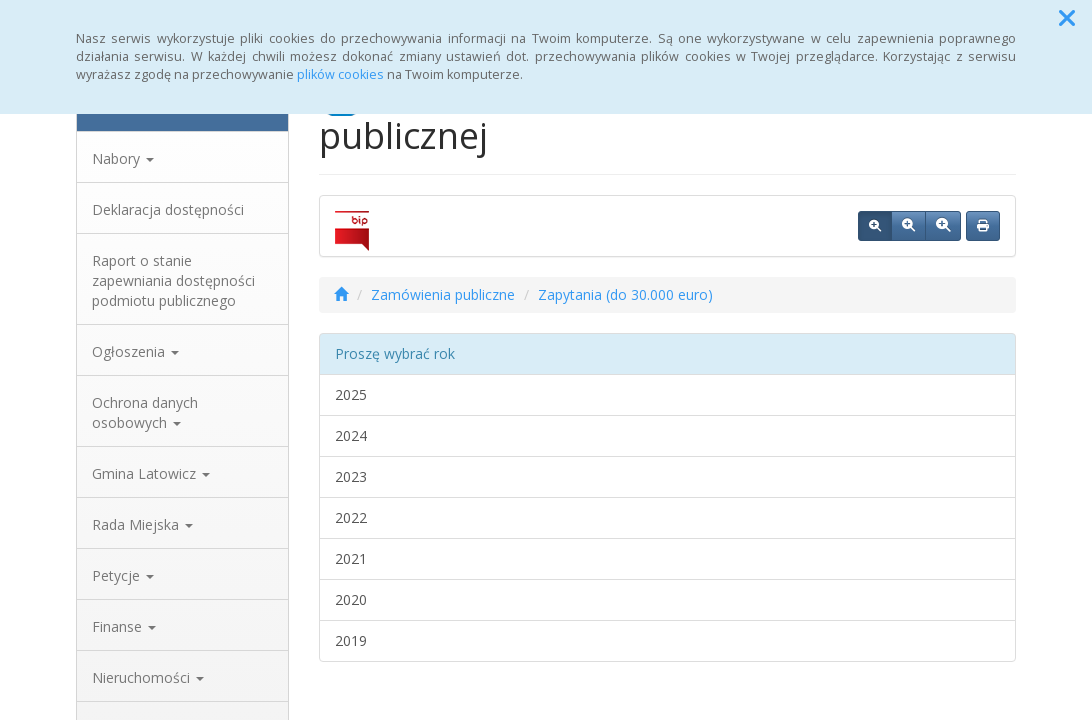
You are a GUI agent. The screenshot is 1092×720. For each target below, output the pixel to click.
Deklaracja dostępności (168, 209)
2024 (351, 435)
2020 (351, 599)
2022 (351, 517)
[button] (1067, 18)
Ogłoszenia (135, 351)
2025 (351, 394)
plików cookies (340, 74)
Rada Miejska (142, 524)
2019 (351, 640)
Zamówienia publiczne (443, 294)
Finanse (124, 626)
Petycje (123, 575)
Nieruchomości (148, 677)
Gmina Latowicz (151, 473)
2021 (351, 558)
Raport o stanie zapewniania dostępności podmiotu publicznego (173, 280)
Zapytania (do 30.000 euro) (625, 294)
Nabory (123, 158)
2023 (351, 476)
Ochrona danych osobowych (145, 412)
